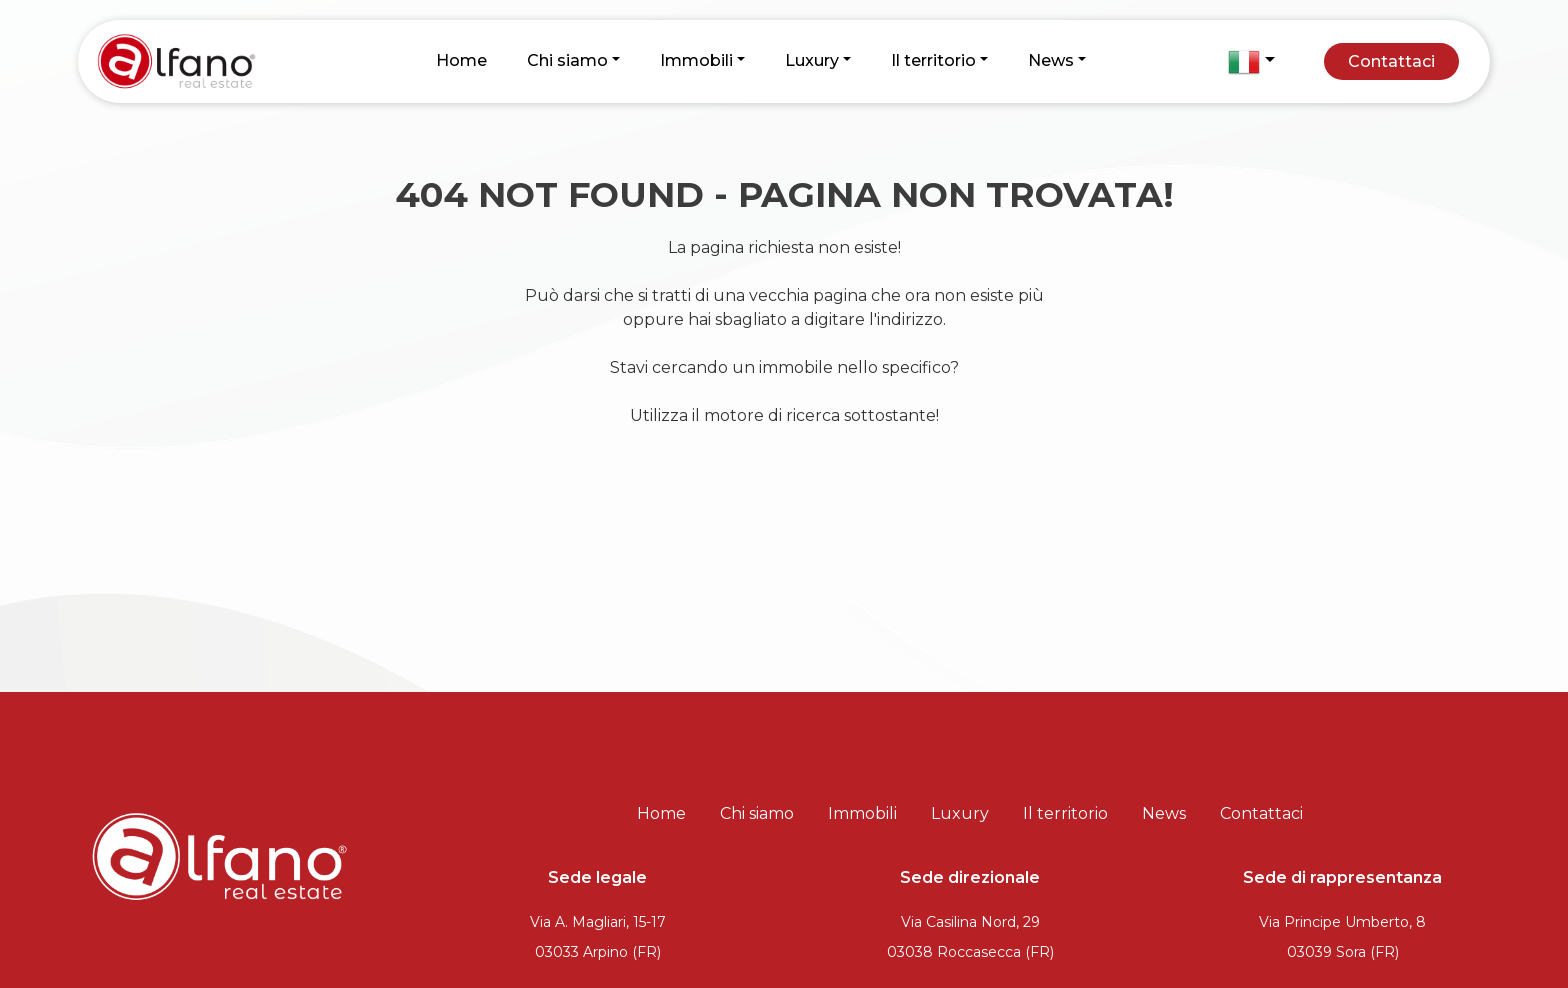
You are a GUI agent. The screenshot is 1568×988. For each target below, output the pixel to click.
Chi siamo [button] (567, 60)
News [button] (1051, 60)
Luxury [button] (812, 60)
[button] (1251, 62)
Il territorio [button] (933, 60)
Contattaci (1391, 61)
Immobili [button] (696, 60)
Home (461, 60)
